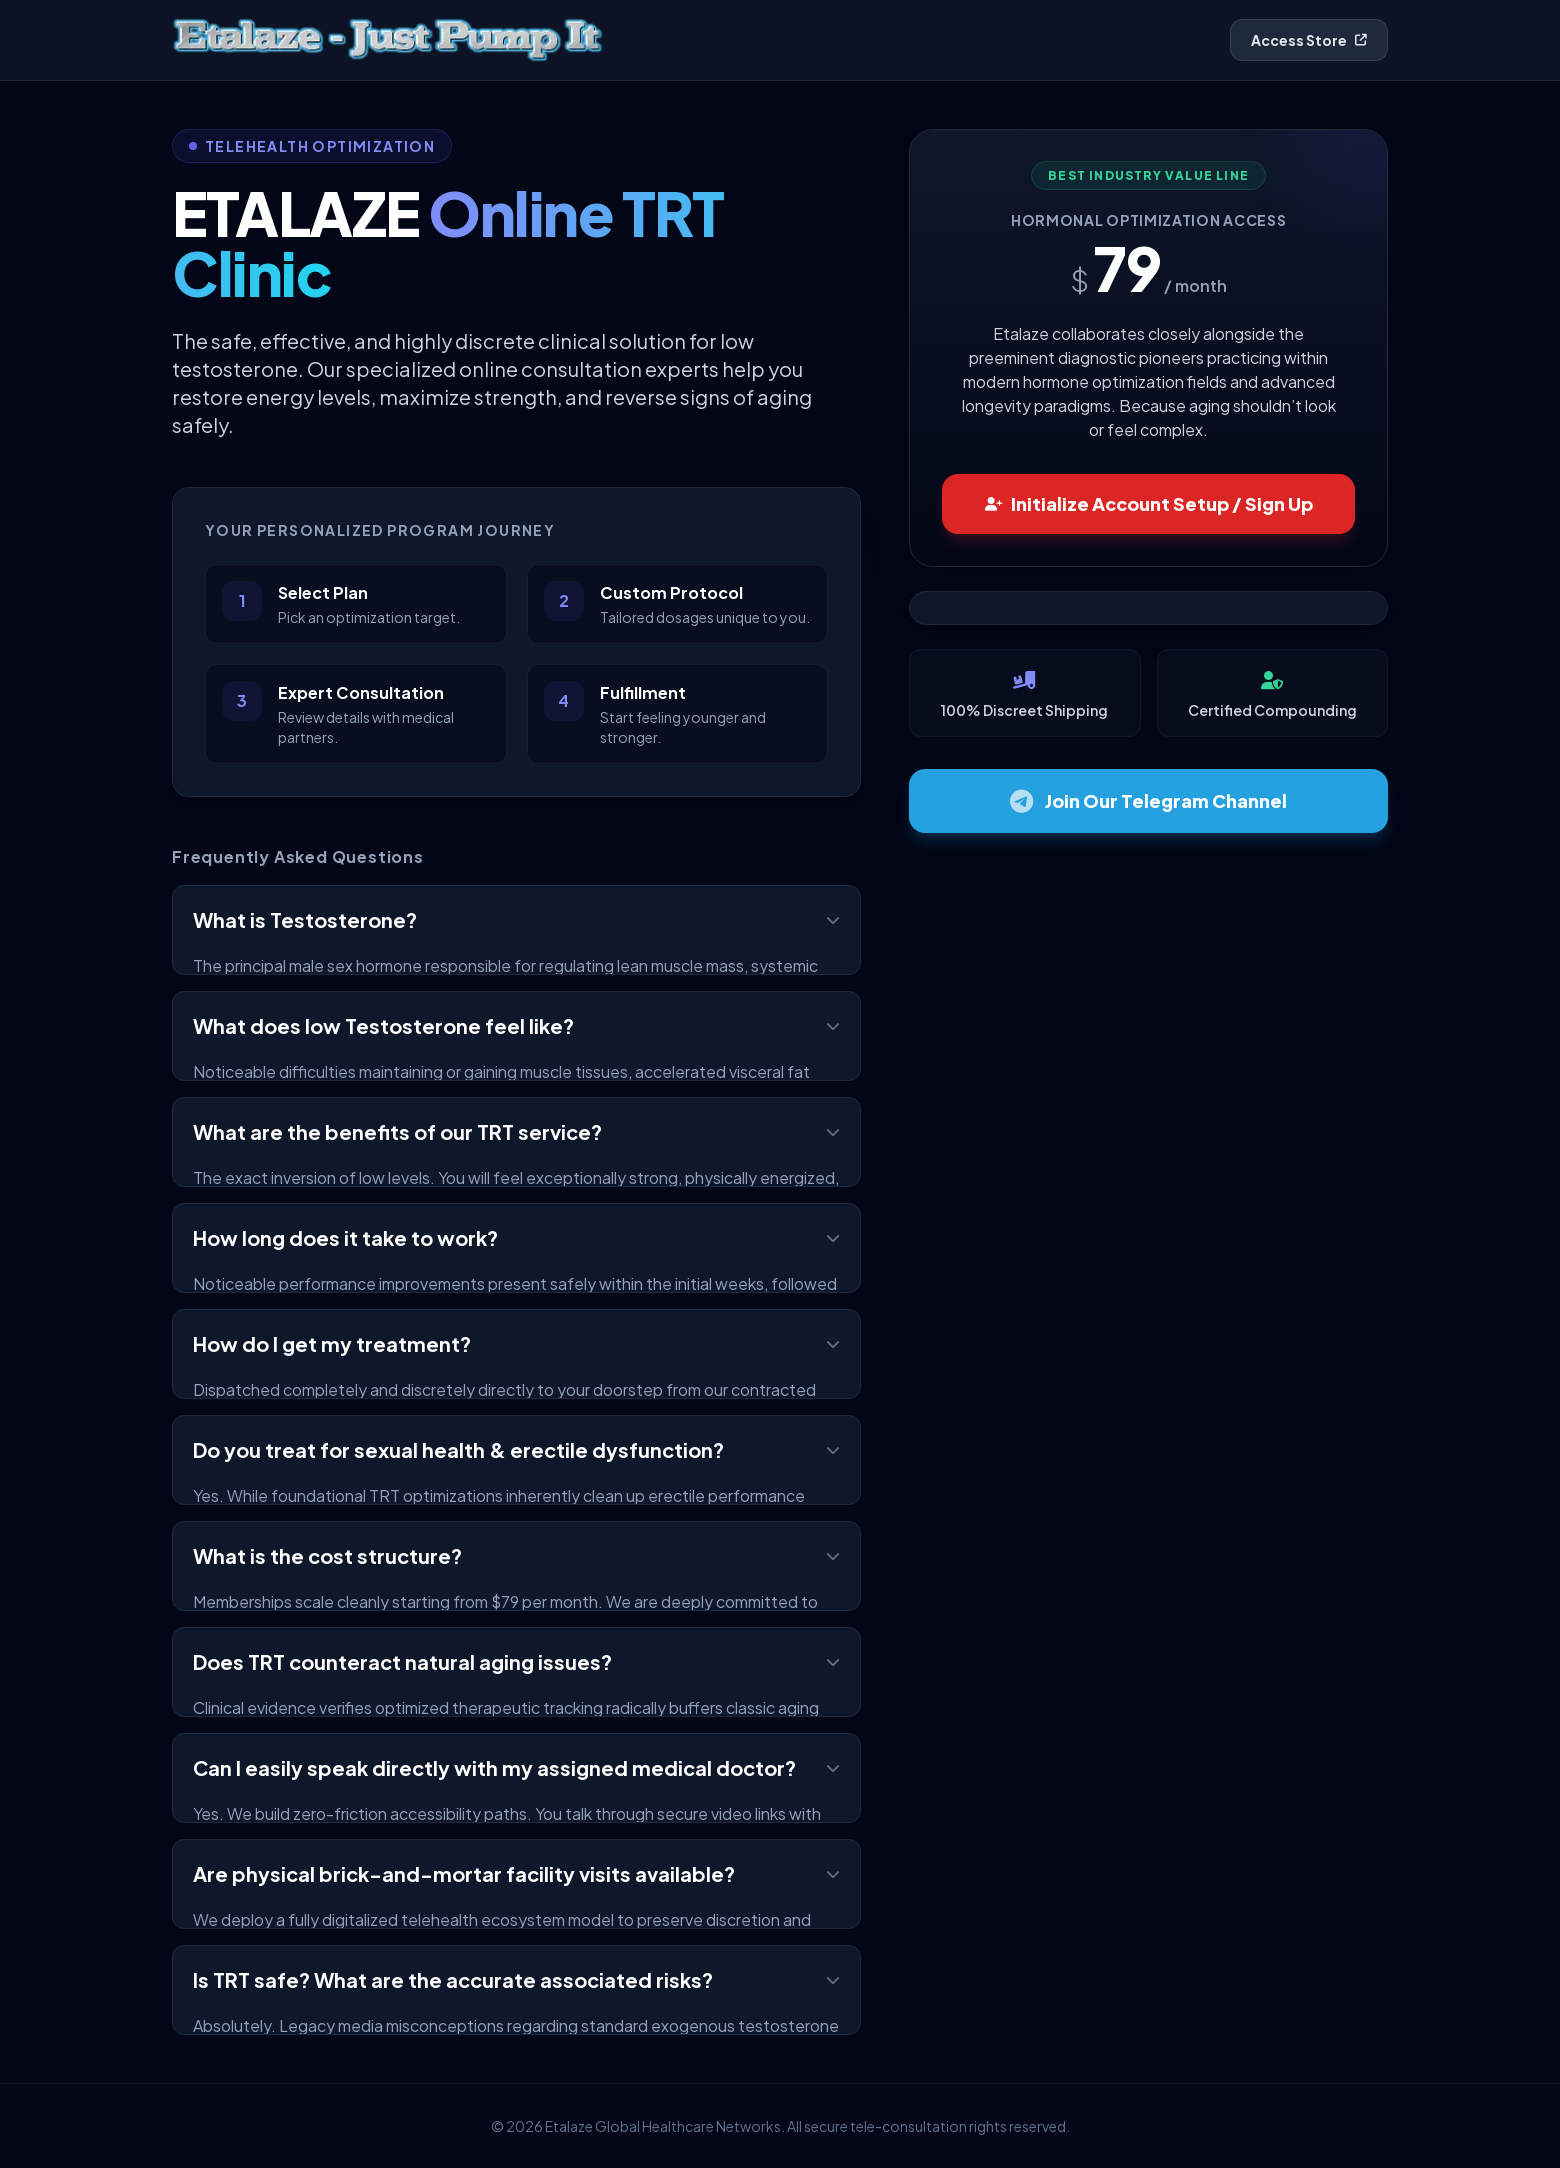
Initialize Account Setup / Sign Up (1149, 503)
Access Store (1309, 40)
